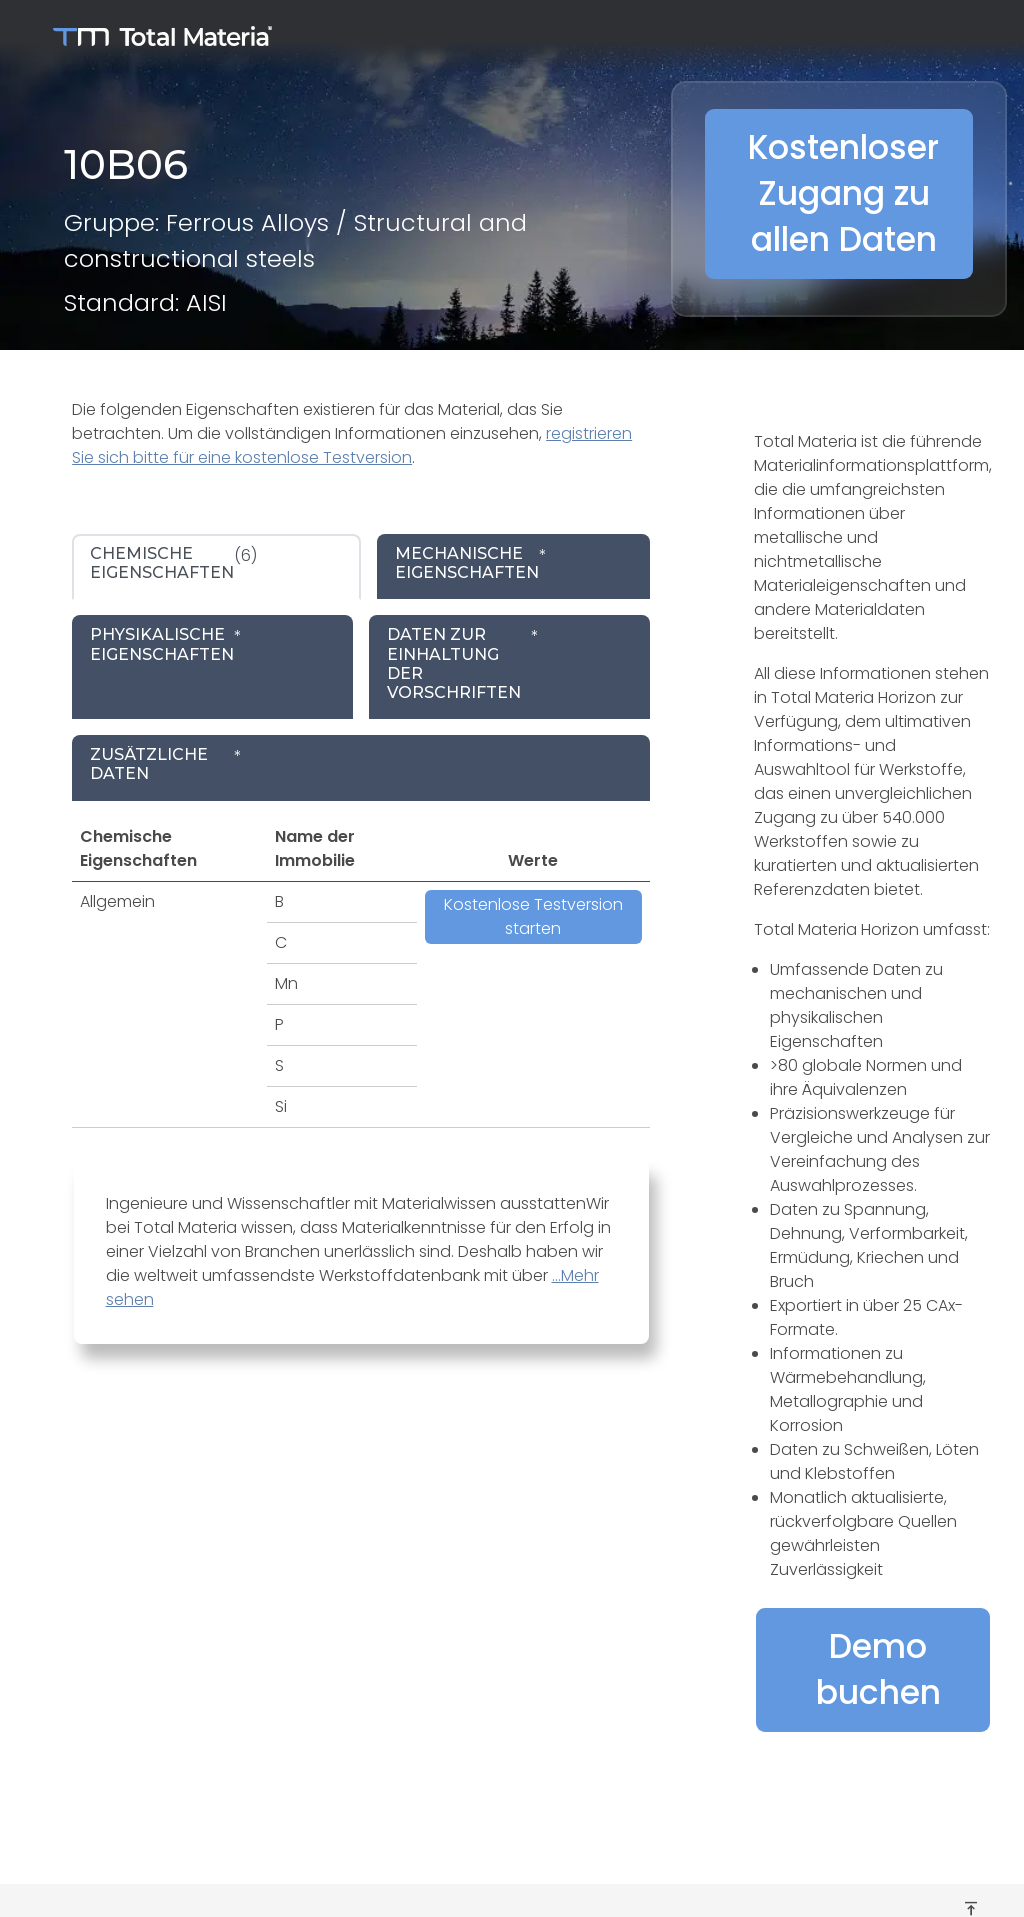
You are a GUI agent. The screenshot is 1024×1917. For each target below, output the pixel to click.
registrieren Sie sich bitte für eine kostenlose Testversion (352, 445)
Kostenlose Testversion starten (533, 916)
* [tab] (471, 563)
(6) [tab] (173, 563)
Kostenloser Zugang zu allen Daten (843, 193)
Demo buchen (878, 1669)
